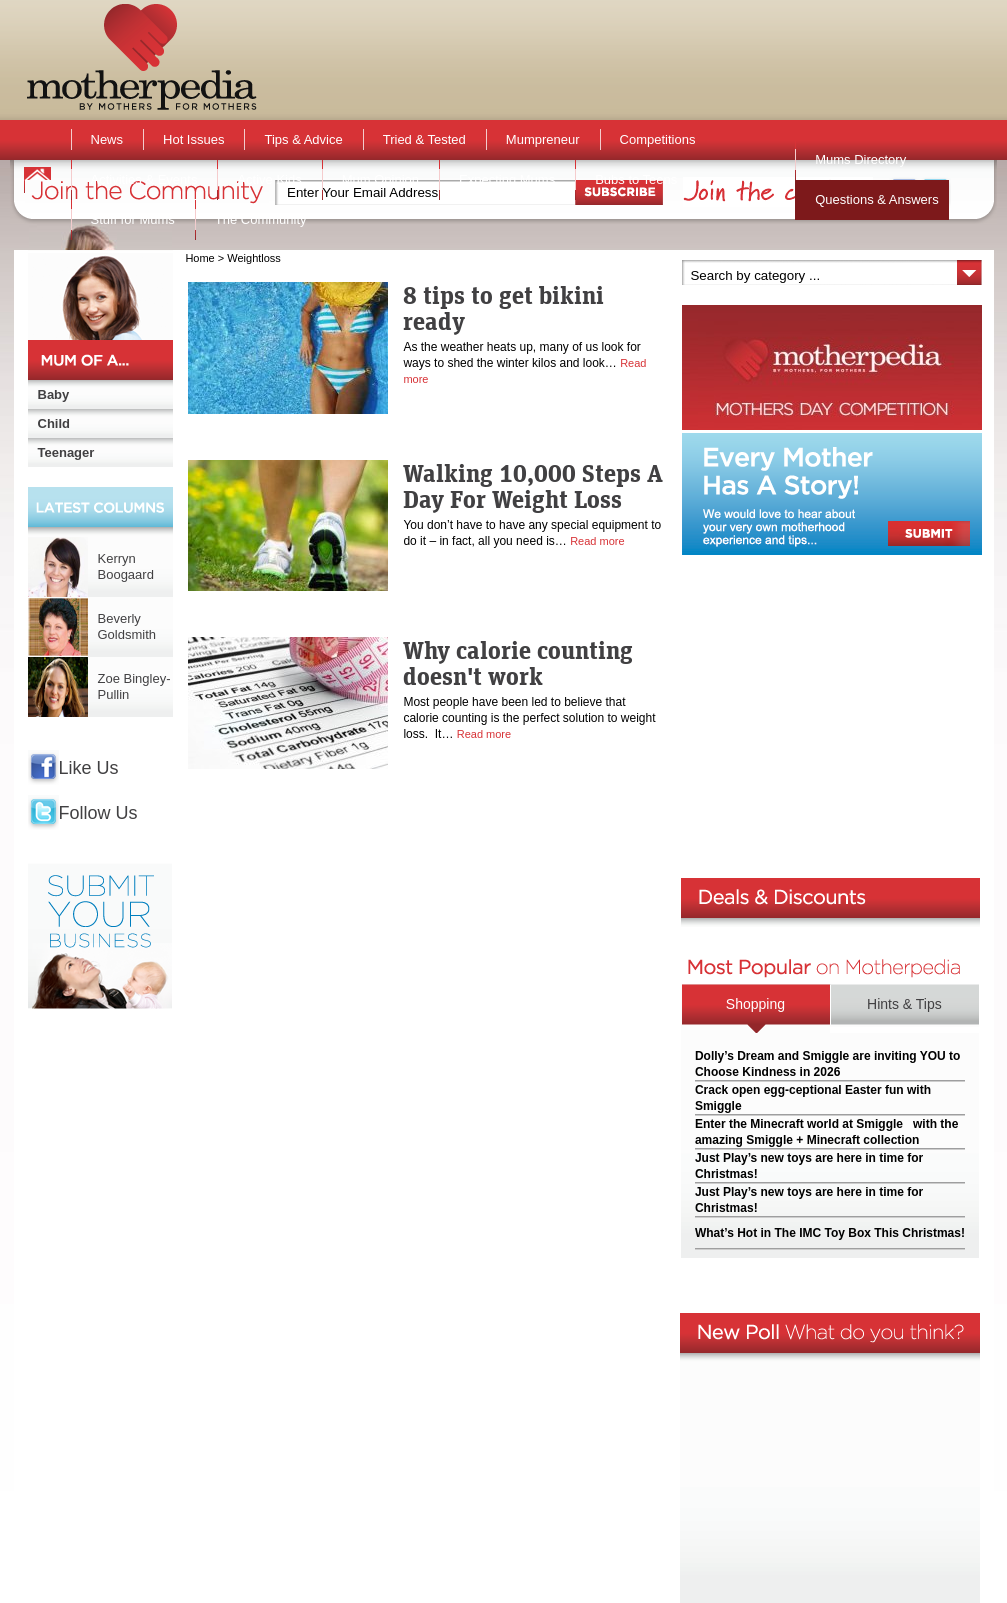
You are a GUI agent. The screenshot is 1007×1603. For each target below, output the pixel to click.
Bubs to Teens (636, 179)
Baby (54, 394)
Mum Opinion (380, 179)
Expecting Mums (507, 179)
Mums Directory (860, 159)
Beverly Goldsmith (127, 626)
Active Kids (269, 179)
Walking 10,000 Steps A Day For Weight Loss (533, 486)
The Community (261, 219)
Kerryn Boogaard (126, 566)
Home (199, 258)
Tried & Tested (424, 139)
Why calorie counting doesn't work (518, 663)
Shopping (755, 1004)
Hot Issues (193, 139)
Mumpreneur (543, 139)
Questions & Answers (877, 199)
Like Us (89, 768)
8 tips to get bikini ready (503, 308)
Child (54, 423)
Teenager (66, 452)
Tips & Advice (303, 139)
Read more (597, 541)
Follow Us (98, 813)
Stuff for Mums (133, 219)
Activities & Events (144, 179)
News (107, 139)
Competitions (658, 139)
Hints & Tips (904, 1004)
